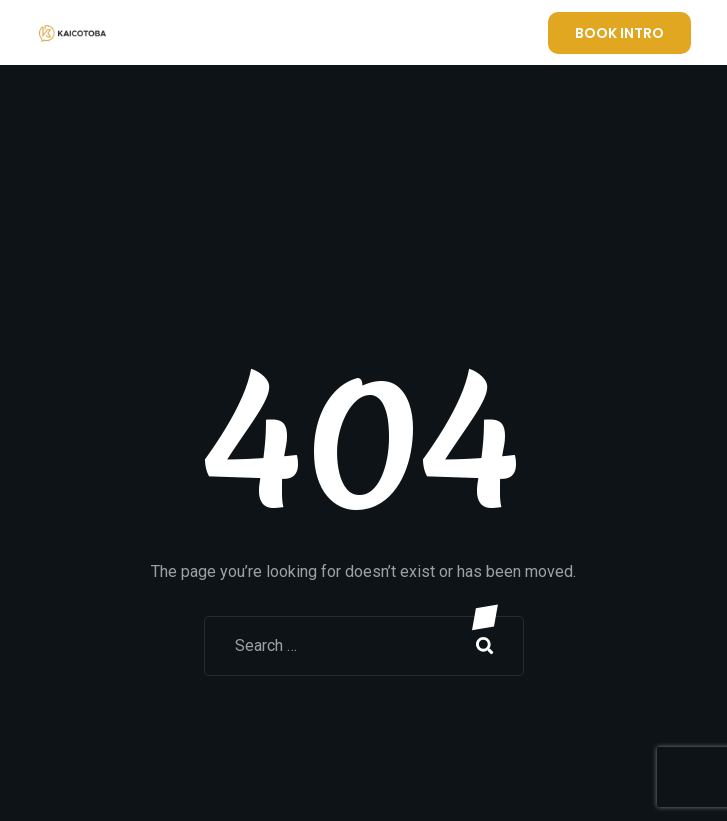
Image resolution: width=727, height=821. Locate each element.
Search (485, 646)
